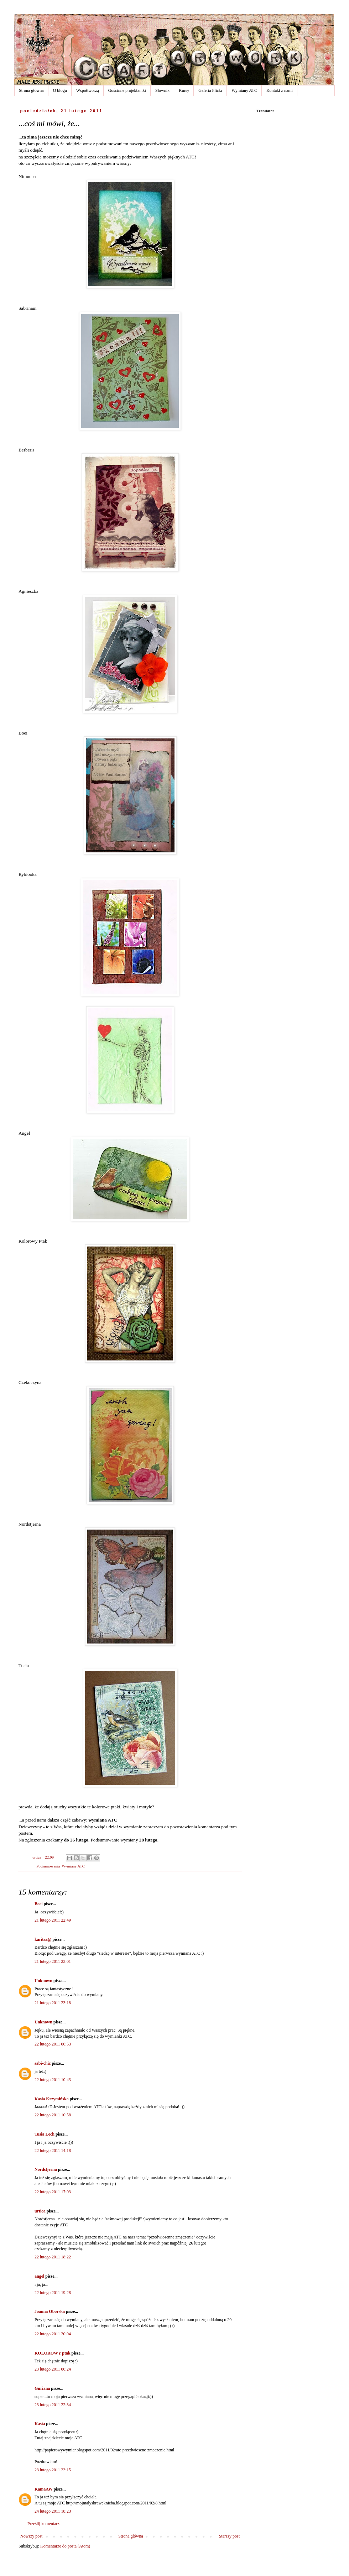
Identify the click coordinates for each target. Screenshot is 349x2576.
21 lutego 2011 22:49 (53, 1920)
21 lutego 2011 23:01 (53, 1961)
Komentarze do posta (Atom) (65, 2546)
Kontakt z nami (279, 90)
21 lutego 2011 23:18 (53, 2002)
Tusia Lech (44, 2134)
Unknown (43, 1980)
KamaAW (43, 2489)
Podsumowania (48, 1866)
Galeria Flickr (210, 90)
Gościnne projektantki (127, 90)
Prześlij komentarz (43, 2523)
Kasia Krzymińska (52, 2098)
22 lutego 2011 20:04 (53, 2333)
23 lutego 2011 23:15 (53, 2469)
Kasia (40, 2423)
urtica (40, 2211)
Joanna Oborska (50, 2311)
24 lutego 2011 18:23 (53, 2511)
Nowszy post (31, 2536)
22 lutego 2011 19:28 (53, 2292)
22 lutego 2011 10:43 (53, 2079)
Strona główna (31, 90)
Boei (39, 1903)
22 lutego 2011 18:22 (53, 2256)
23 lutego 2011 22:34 (53, 2404)
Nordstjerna (46, 2169)
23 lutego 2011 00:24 (53, 2369)
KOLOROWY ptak (53, 2353)
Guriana (42, 2388)
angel (39, 2276)
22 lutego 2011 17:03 (53, 2191)
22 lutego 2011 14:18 (53, 2150)
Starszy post (229, 2536)
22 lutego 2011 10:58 (53, 2114)
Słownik (162, 90)
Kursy (184, 90)
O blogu (60, 90)
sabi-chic (43, 2063)
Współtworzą (87, 90)
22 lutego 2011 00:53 (53, 2044)
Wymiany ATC (244, 90)
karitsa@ (43, 1939)
